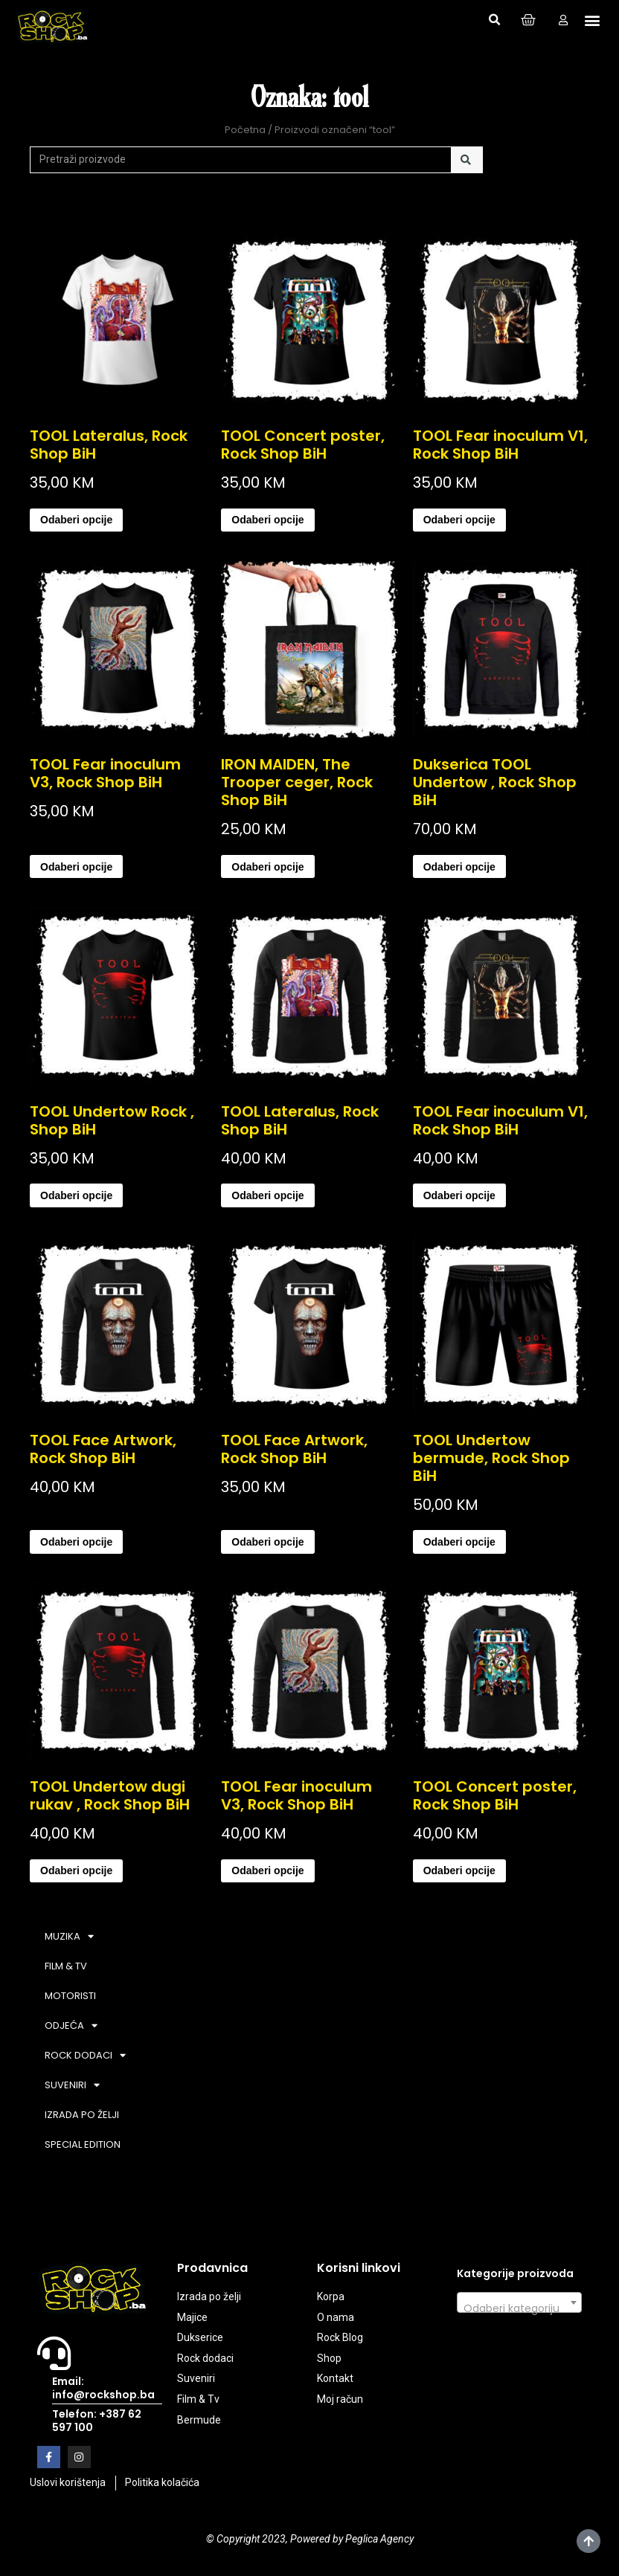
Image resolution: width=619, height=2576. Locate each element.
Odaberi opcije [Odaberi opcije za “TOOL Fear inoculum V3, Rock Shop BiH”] (76, 867)
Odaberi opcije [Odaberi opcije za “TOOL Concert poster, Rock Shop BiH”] (267, 520)
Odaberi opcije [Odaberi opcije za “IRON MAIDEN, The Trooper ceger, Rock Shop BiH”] (267, 867)
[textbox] (519, 2308)
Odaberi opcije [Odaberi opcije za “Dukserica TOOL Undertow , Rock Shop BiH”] (459, 867)
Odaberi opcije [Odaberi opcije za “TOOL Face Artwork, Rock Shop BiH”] (76, 1542)
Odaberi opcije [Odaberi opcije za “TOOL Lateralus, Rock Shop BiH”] (76, 520)
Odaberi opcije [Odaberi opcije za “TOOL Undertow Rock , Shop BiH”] (76, 1195)
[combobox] (519, 2302)
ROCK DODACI (85, 2055)
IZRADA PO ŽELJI (82, 2115)
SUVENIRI (72, 2085)
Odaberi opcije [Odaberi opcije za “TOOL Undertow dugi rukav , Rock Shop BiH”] (76, 1870)
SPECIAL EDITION (83, 2144)
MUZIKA (69, 1936)
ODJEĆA (71, 2025)
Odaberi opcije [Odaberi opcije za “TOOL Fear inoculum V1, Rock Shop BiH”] (459, 520)
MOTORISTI (70, 1996)
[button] (494, 20)
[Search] (467, 159)
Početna (245, 130)
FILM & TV (66, 1966)
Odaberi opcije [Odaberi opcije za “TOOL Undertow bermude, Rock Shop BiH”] (459, 1542)
